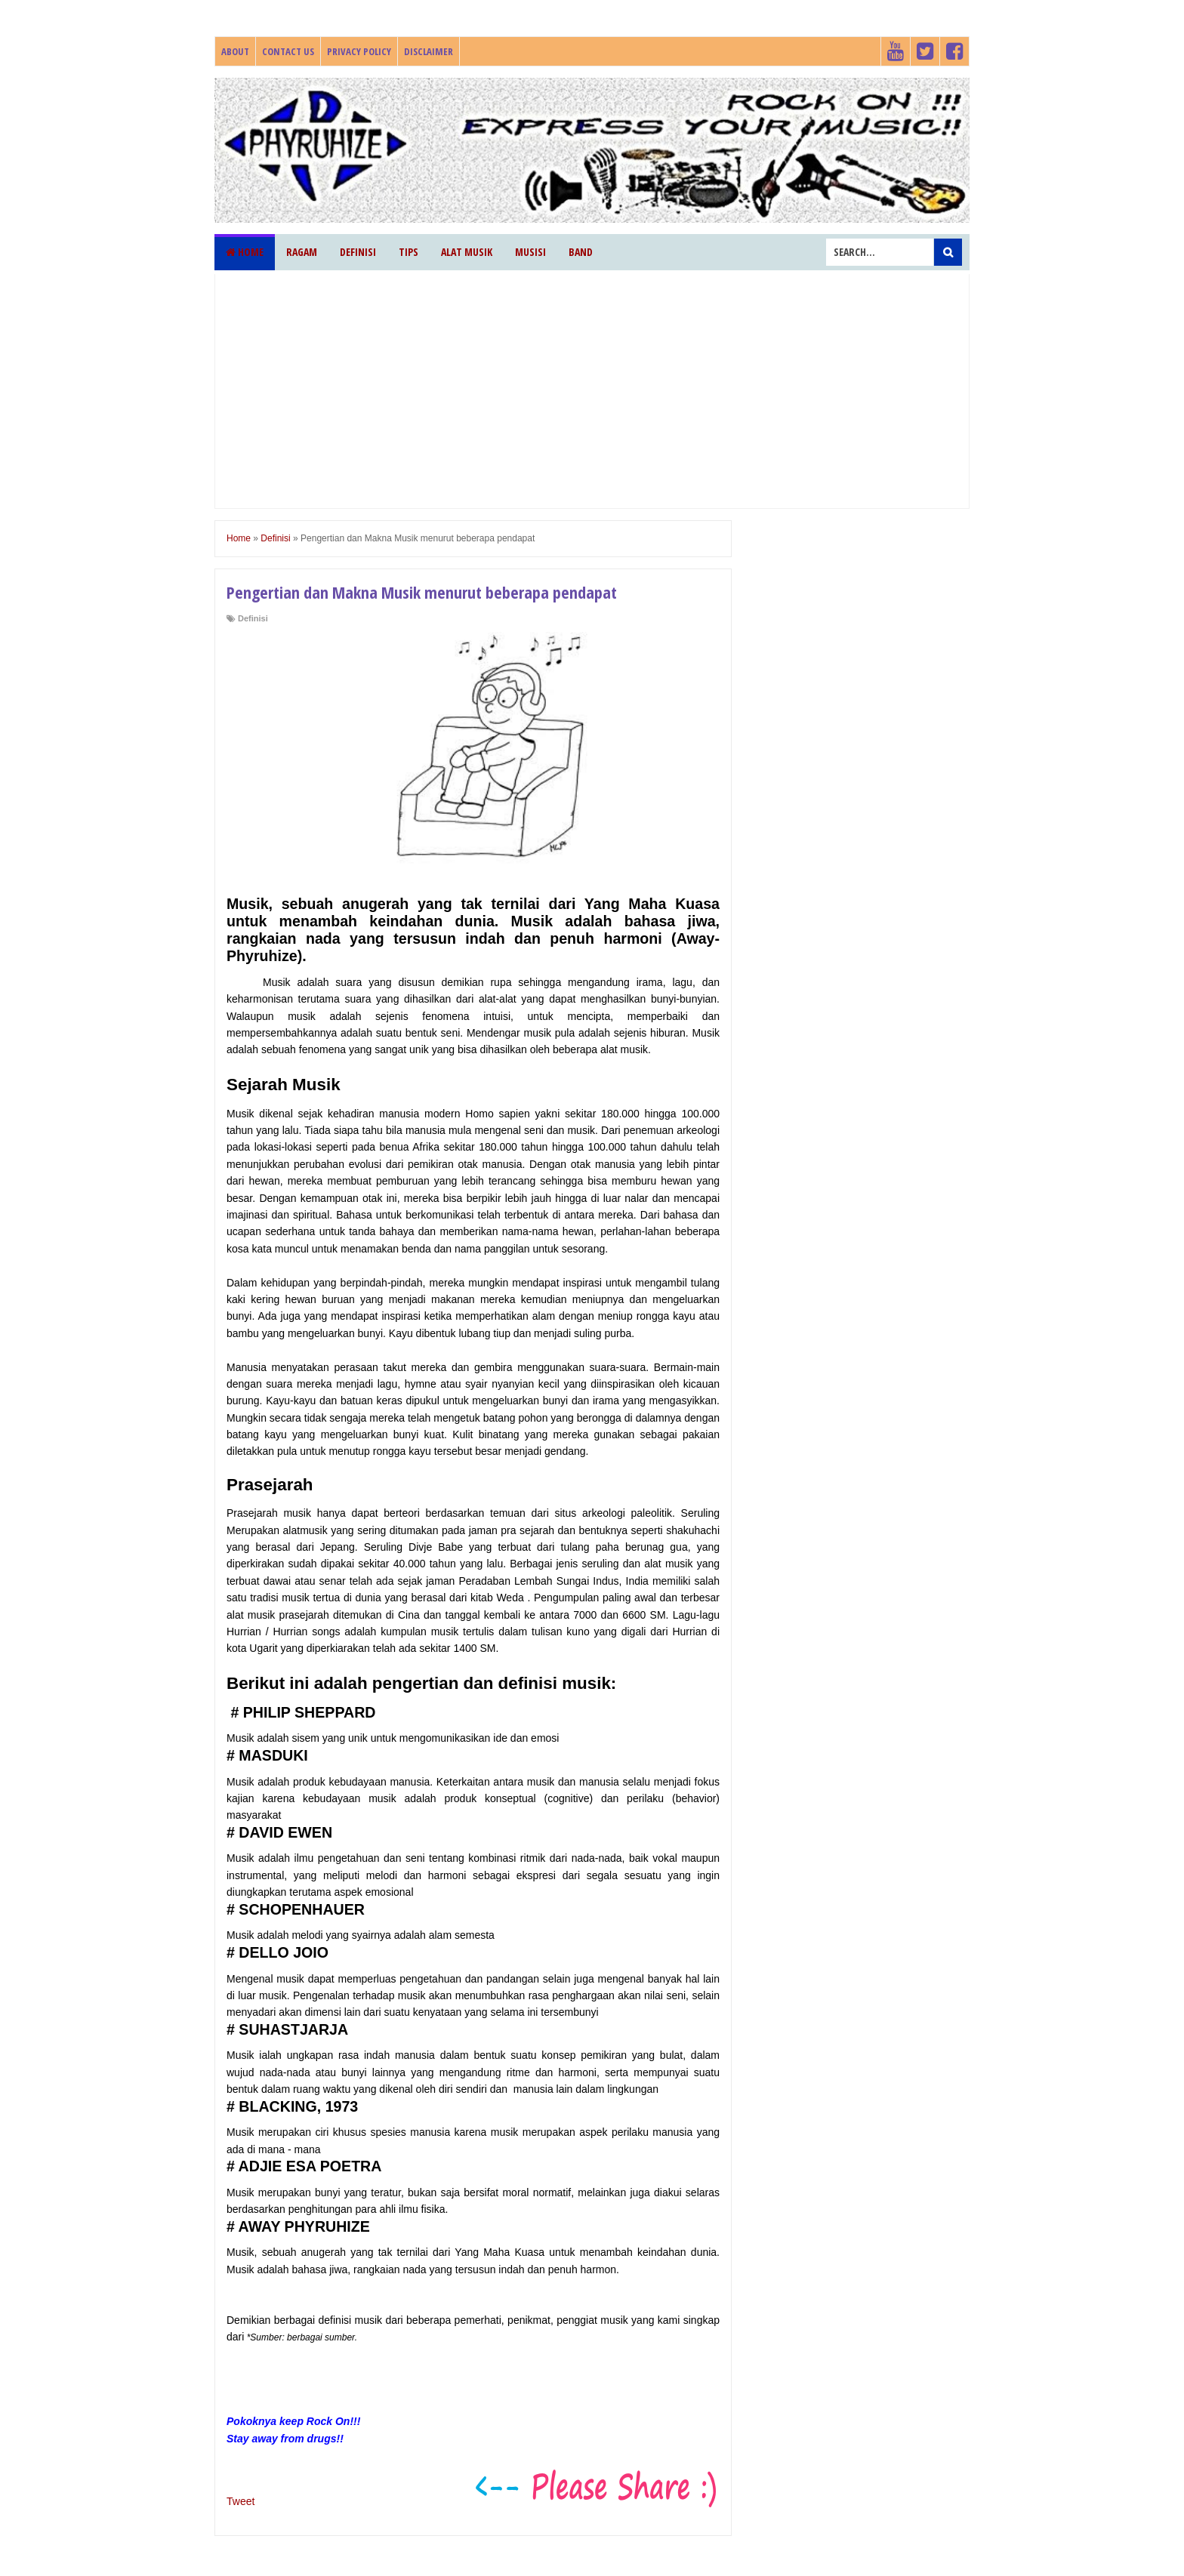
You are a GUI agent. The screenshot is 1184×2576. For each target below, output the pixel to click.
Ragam (301, 252)
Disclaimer (428, 51)
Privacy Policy (359, 51)
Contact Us (288, 51)
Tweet (240, 2501)
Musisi (530, 252)
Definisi (358, 252)
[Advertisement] (592, 391)
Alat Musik (466, 252)
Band (581, 252)
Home (245, 252)
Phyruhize (217, 78)
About (235, 51)
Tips (408, 252)
